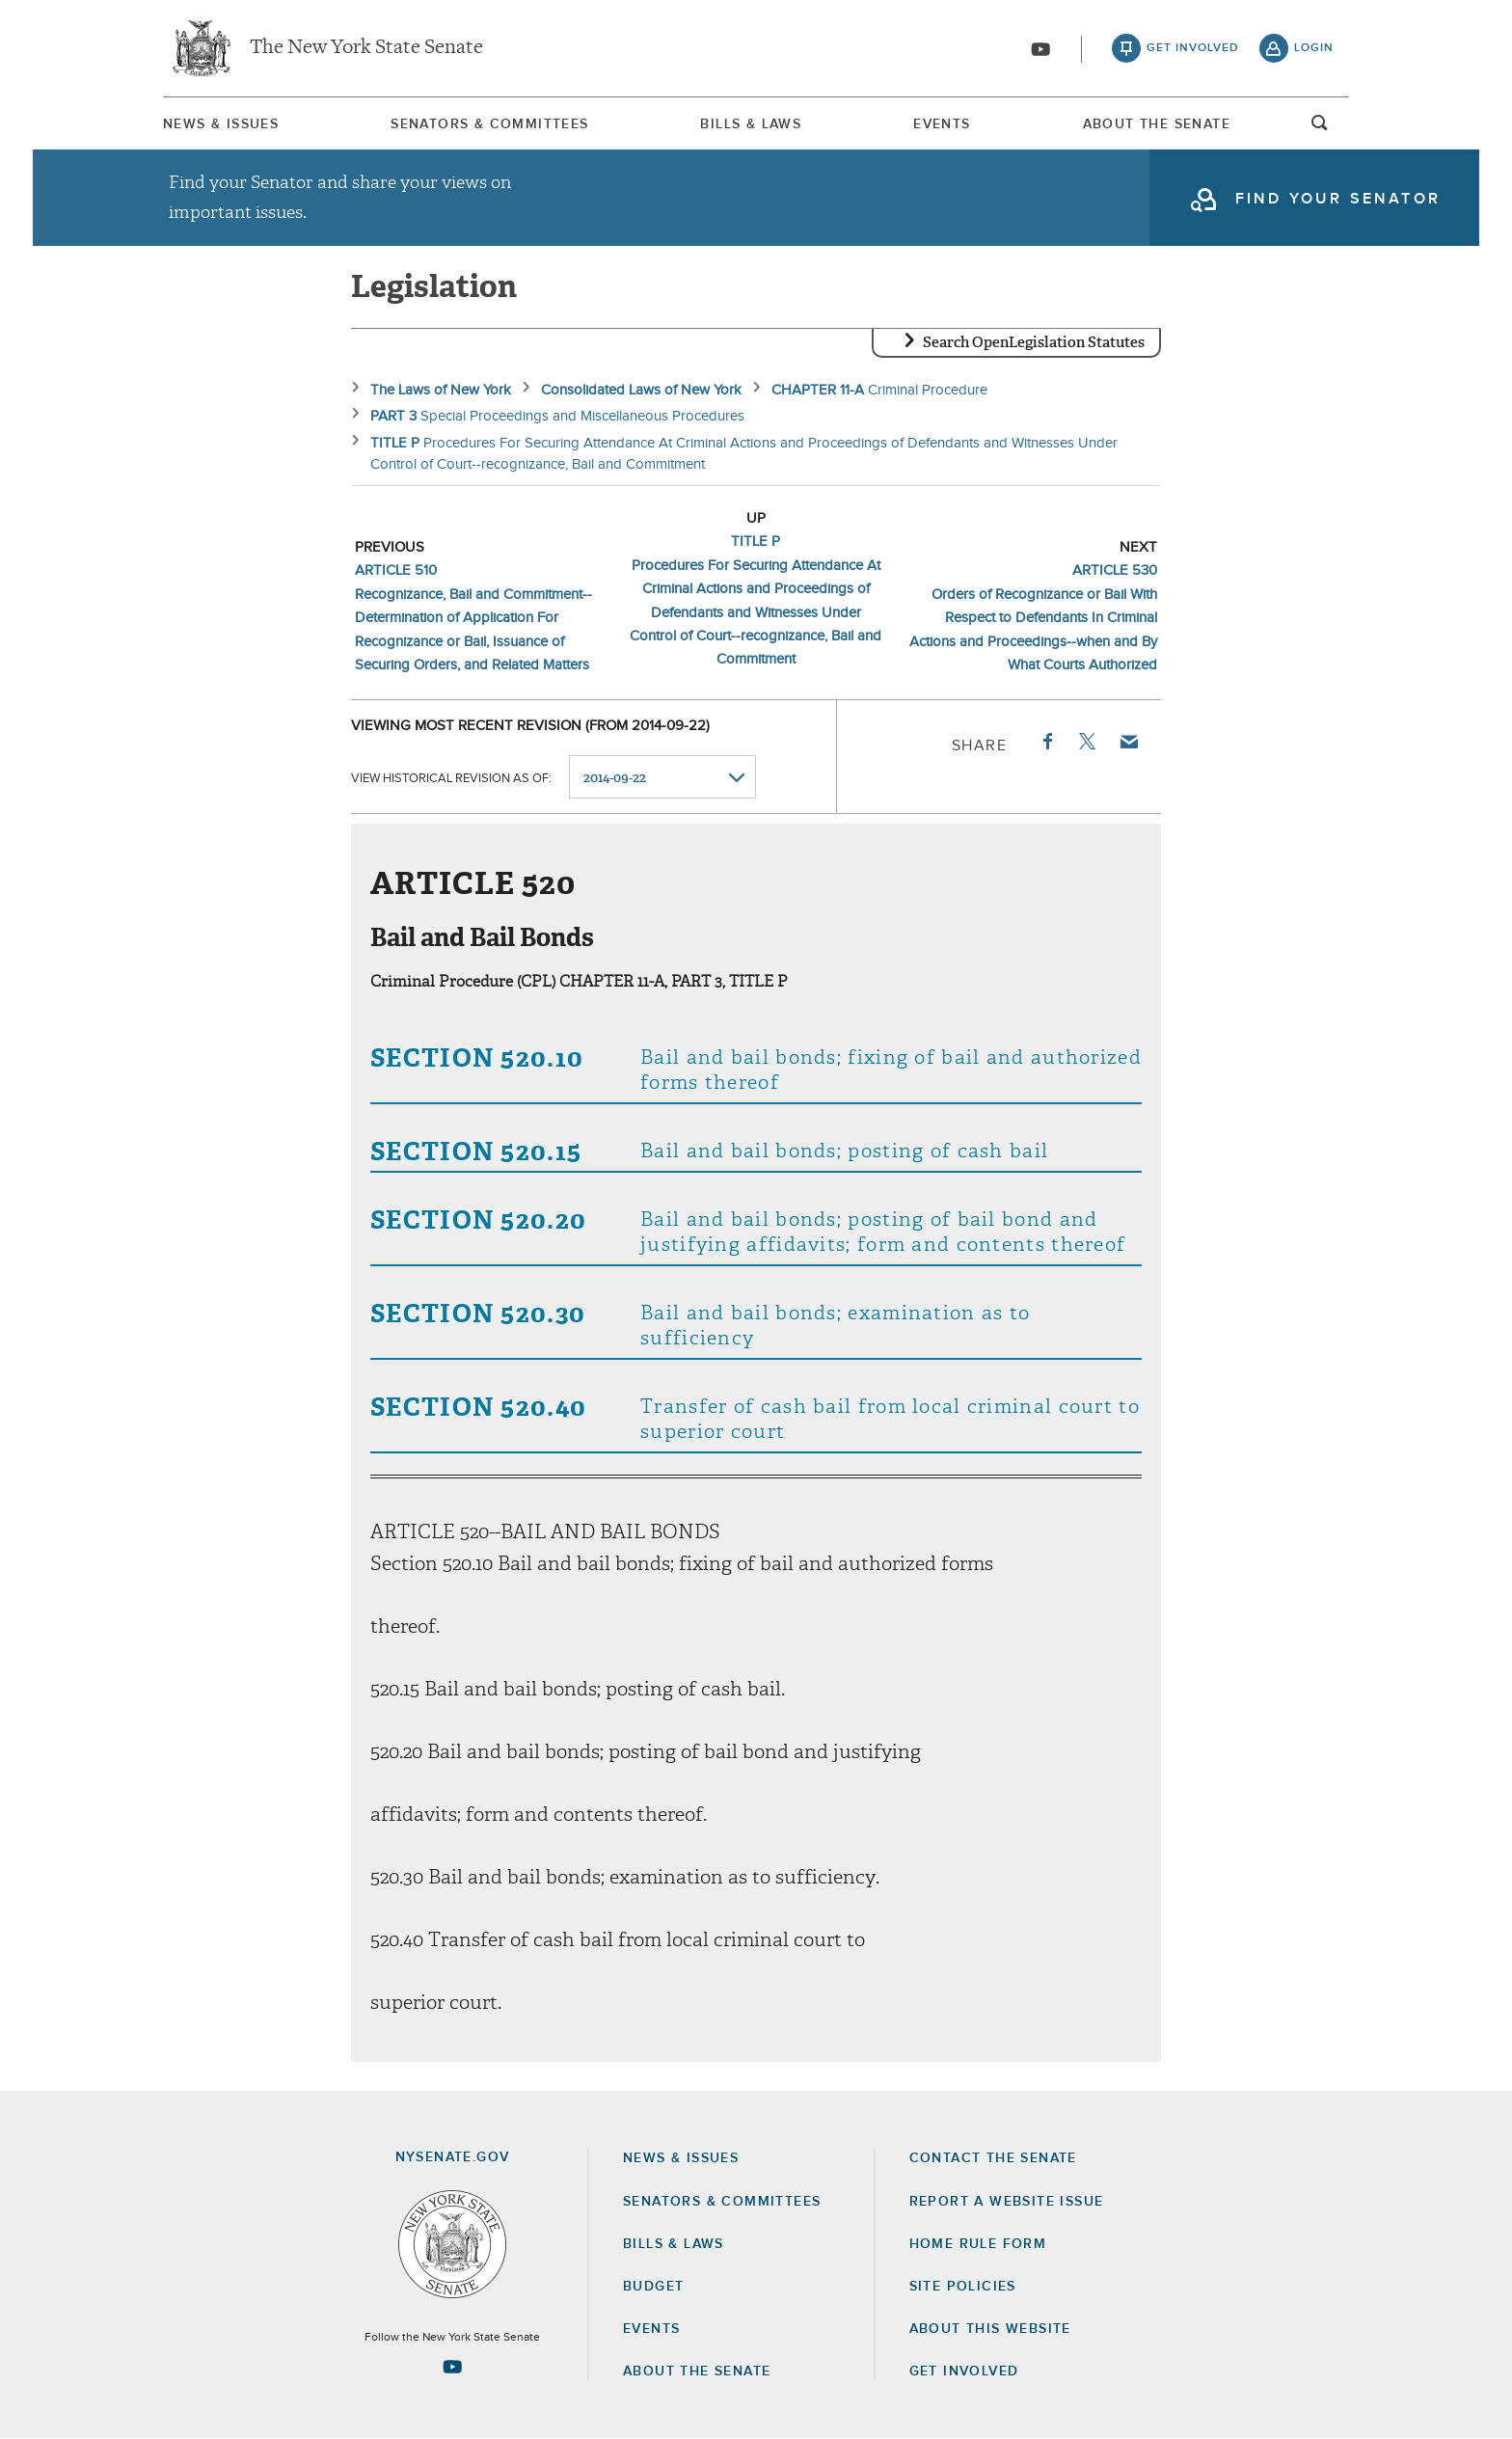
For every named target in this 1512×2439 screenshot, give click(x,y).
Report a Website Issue (1006, 2202)
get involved (1193, 48)
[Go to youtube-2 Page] (452, 2366)
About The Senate (1156, 124)
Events (941, 124)
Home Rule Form (978, 2244)
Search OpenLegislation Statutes (1034, 342)
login (1314, 48)
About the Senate (696, 2371)
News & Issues (221, 124)
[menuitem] (221, 123)
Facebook (1046, 741)
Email (1128, 741)
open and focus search (1320, 128)
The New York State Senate (366, 48)
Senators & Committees (489, 124)
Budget (653, 2286)
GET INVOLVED (964, 2371)
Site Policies (962, 2286)
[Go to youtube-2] (1040, 49)
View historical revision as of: (451, 778)
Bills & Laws (750, 124)
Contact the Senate (993, 2158)
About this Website (990, 2329)
